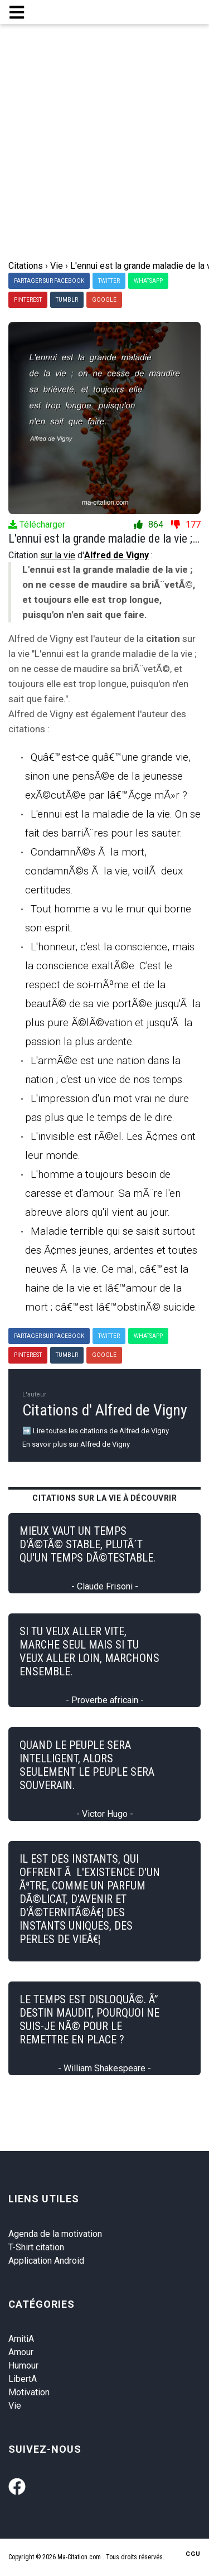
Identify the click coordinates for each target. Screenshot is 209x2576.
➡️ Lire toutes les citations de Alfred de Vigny (95, 1431)
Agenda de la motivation (55, 2234)
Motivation (29, 2392)
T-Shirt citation (36, 2247)
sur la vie (57, 555)
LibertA (22, 2379)
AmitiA (21, 2338)
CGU (193, 2554)
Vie (14, 2405)
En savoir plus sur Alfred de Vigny (76, 1444)
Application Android (46, 2260)
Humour (23, 2365)
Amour (20, 2352)
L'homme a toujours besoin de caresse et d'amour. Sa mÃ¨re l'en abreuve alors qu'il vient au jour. (103, 1193)
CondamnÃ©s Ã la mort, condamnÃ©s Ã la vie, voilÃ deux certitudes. (104, 870)
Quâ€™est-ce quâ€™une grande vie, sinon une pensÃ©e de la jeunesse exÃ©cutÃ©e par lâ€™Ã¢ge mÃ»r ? (108, 776)
